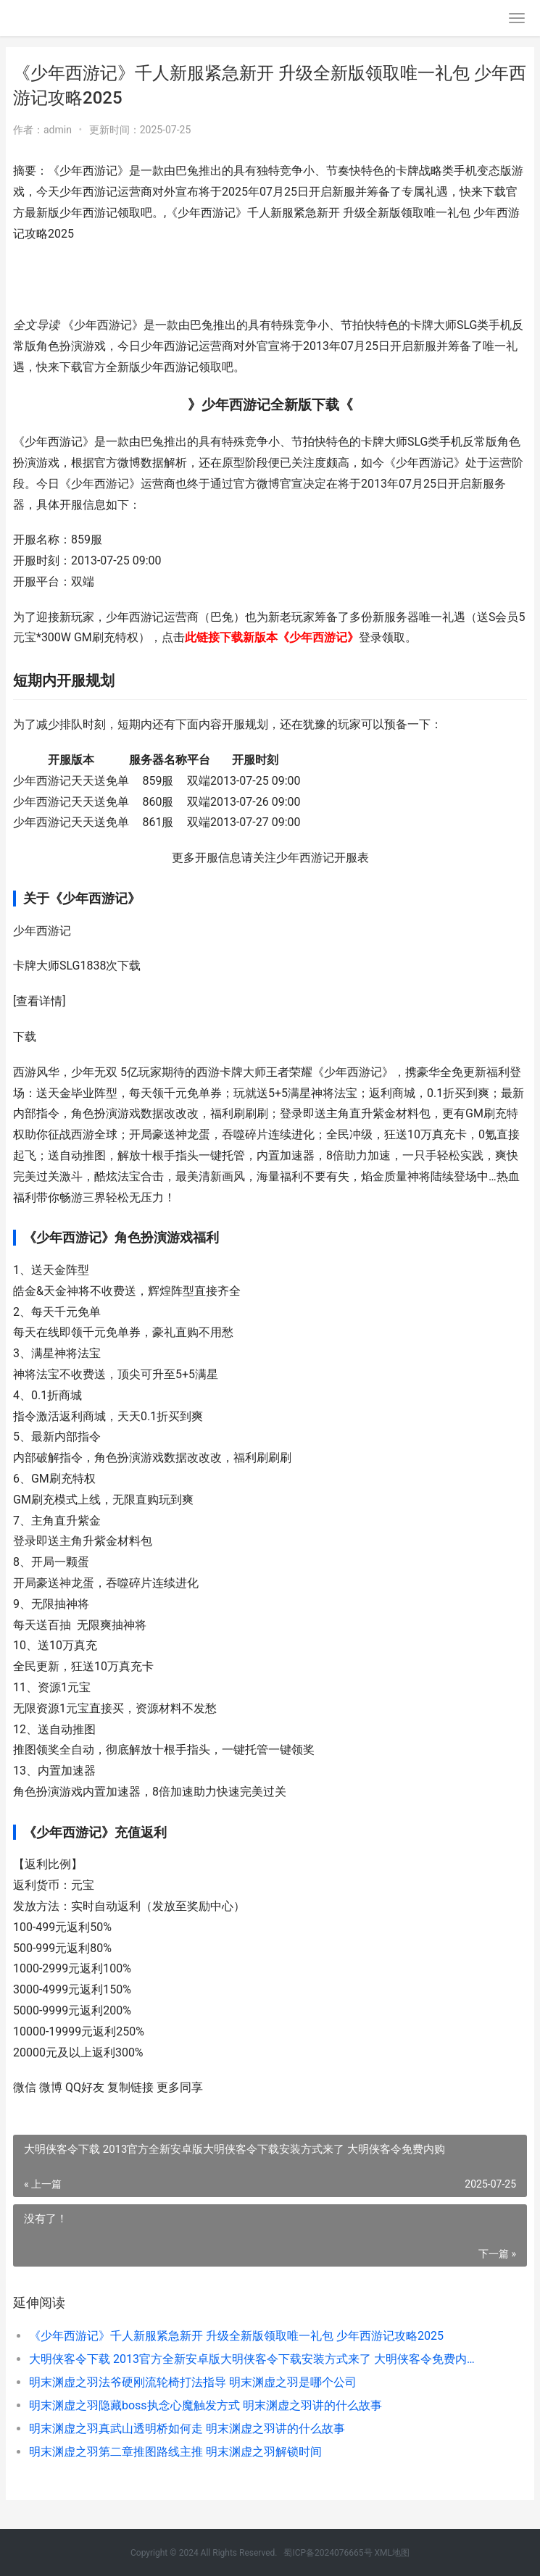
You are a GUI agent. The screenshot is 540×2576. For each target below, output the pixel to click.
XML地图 (392, 2553)
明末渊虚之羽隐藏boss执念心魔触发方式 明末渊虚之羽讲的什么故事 (205, 2405)
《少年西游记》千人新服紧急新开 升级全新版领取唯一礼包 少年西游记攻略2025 (236, 2336)
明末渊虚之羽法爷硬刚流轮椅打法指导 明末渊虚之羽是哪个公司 (193, 2382)
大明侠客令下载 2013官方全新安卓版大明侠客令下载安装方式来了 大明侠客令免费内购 (253, 2359)
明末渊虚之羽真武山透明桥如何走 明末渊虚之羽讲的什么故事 (187, 2428)
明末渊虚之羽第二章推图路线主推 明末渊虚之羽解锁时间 (175, 2452)
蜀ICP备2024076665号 (327, 2553)
